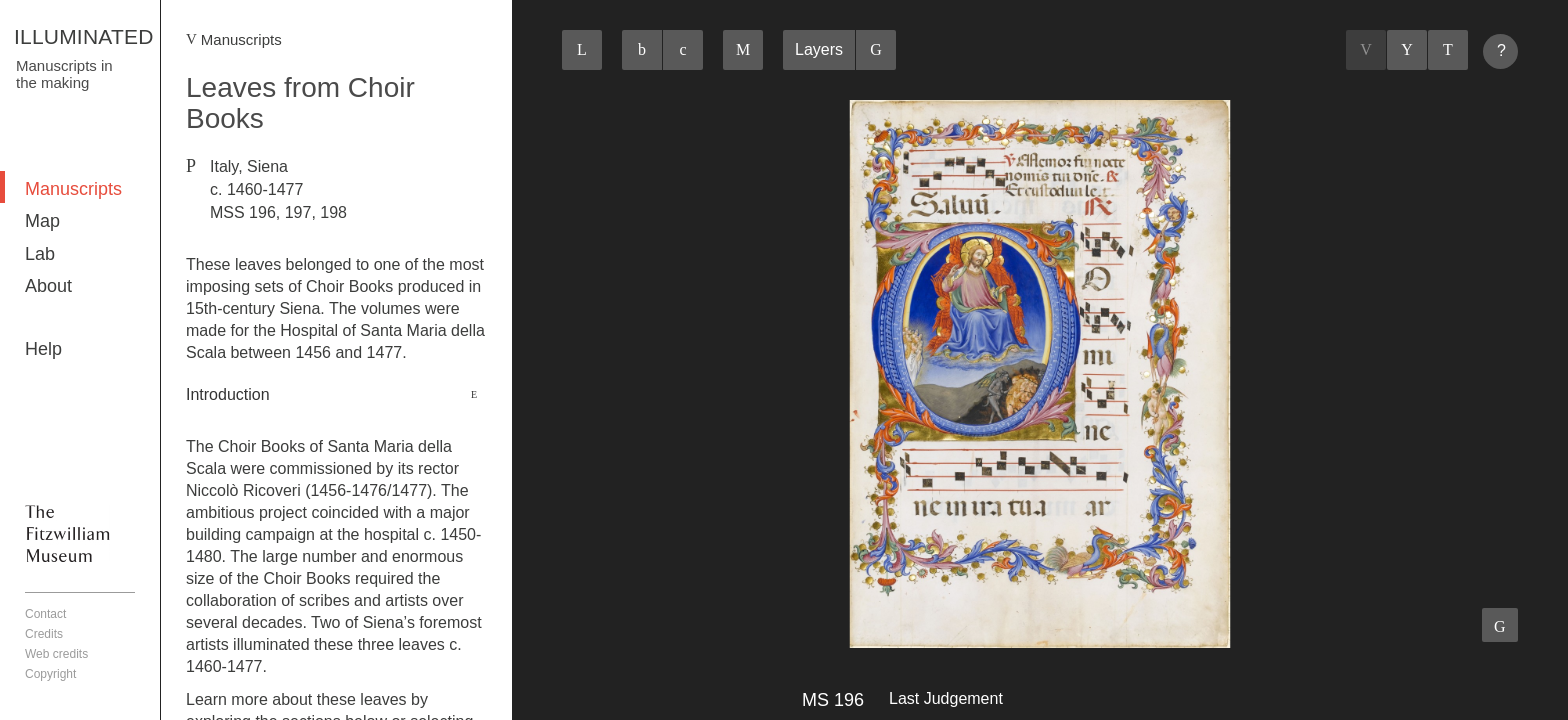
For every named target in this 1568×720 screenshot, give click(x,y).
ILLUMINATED (84, 36)
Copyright (50, 674)
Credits (44, 634)
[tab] (336, 395)
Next (1448, 50)
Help (43, 349)
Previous (1366, 50)
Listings (1407, 50)
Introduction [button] (228, 394)
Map (42, 221)
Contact (45, 614)
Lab (40, 254)
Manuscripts (73, 189)
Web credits (56, 654)
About (48, 286)
